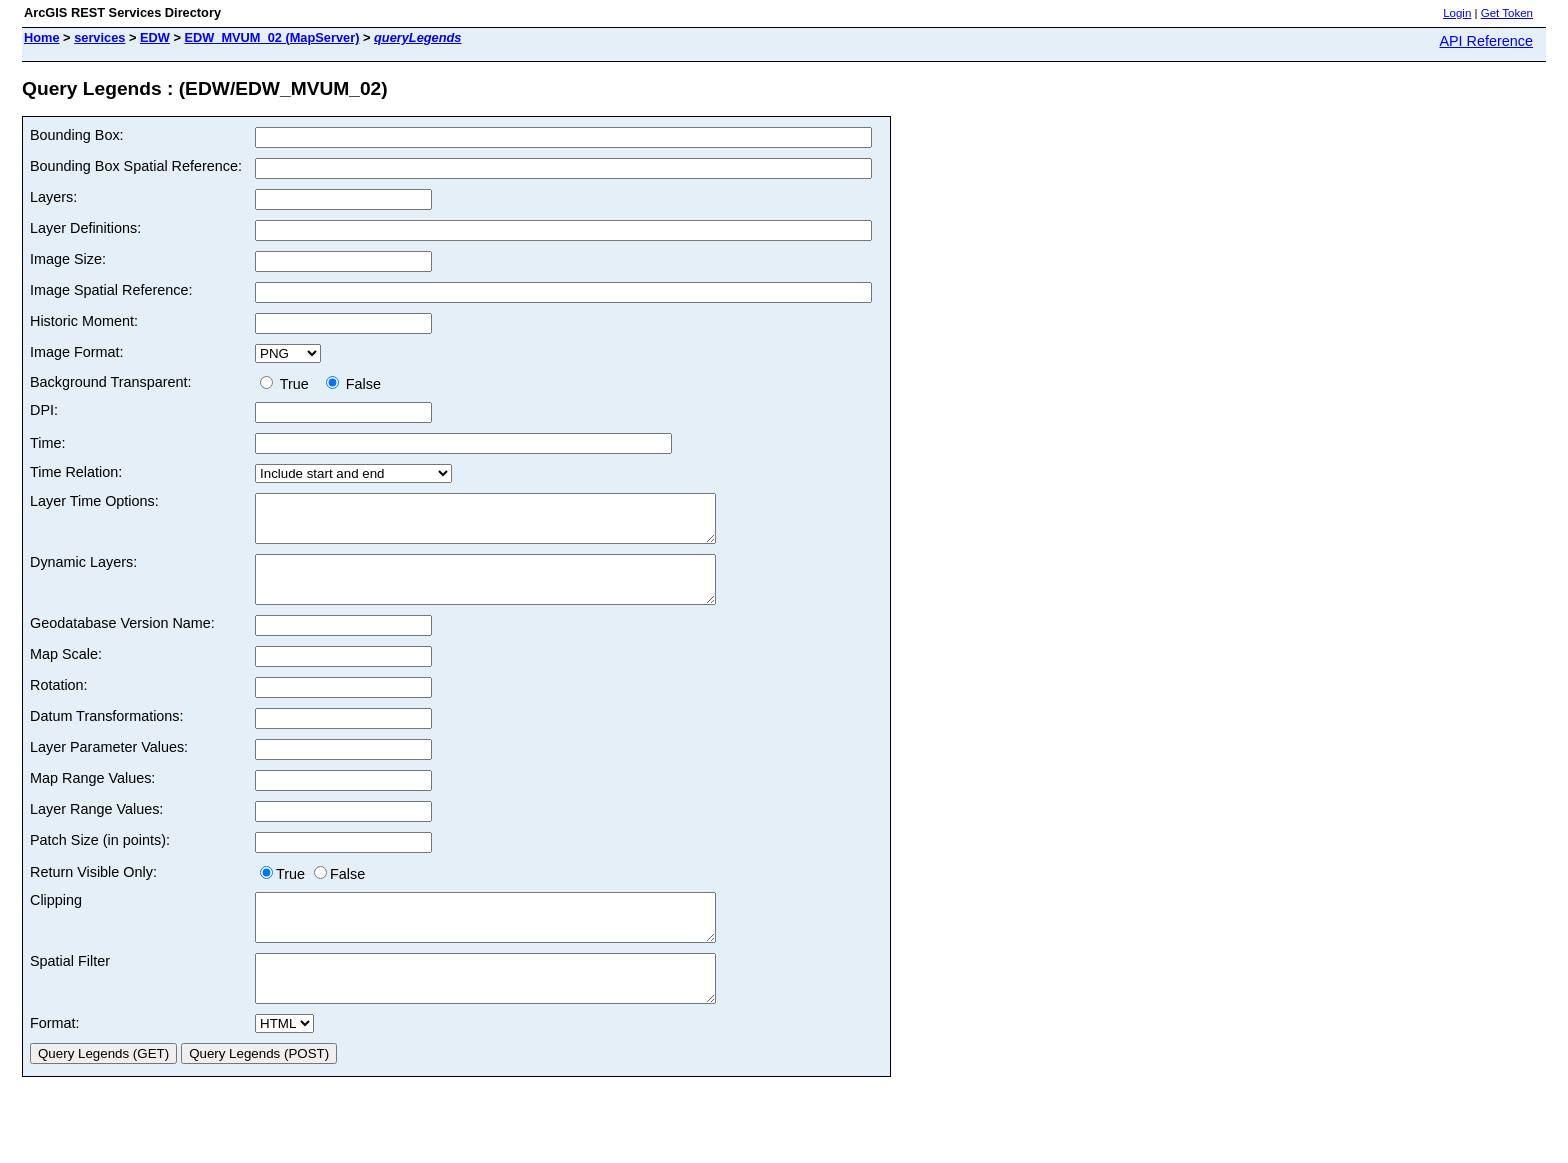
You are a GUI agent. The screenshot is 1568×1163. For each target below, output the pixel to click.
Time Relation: (76, 472)
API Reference (1486, 41)
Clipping (56, 918)
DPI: (44, 410)
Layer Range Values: (96, 827)
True (288, 384)
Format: (55, 1059)
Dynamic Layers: (83, 571)
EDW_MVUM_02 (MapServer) (271, 37)
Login (1457, 13)
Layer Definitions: (85, 228)
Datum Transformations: (107, 734)
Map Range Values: (92, 796)
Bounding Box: (77, 135)
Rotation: (59, 703)
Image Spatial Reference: (111, 290)
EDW (155, 37)
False (353, 384)
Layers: (53, 197)
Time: (47, 443)
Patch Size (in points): (100, 858)
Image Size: (68, 259)
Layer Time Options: (94, 501)
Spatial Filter (70, 988)
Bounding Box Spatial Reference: (136, 166)
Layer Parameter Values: (109, 765)
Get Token (1507, 13)
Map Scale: (66, 672)
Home (42, 37)
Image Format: (77, 352)
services (99, 37)
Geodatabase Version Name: (122, 641)
